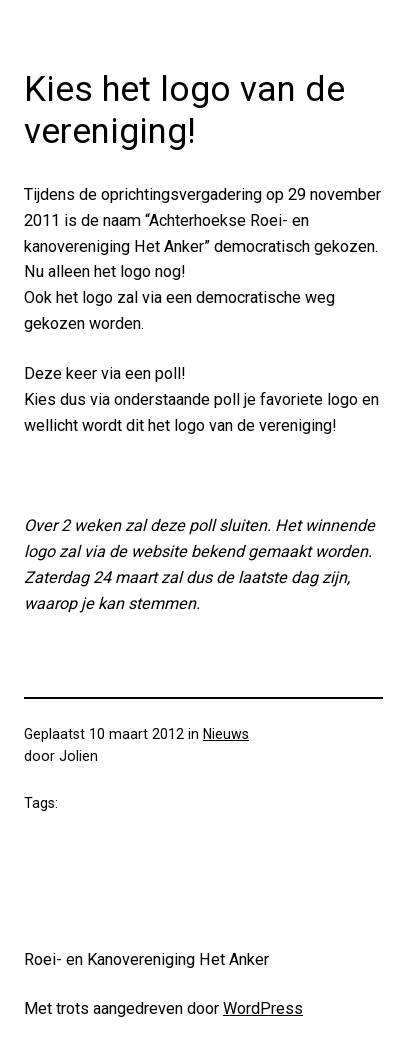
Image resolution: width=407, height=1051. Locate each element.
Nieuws (226, 734)
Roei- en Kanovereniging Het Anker (146, 959)
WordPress (263, 1008)
